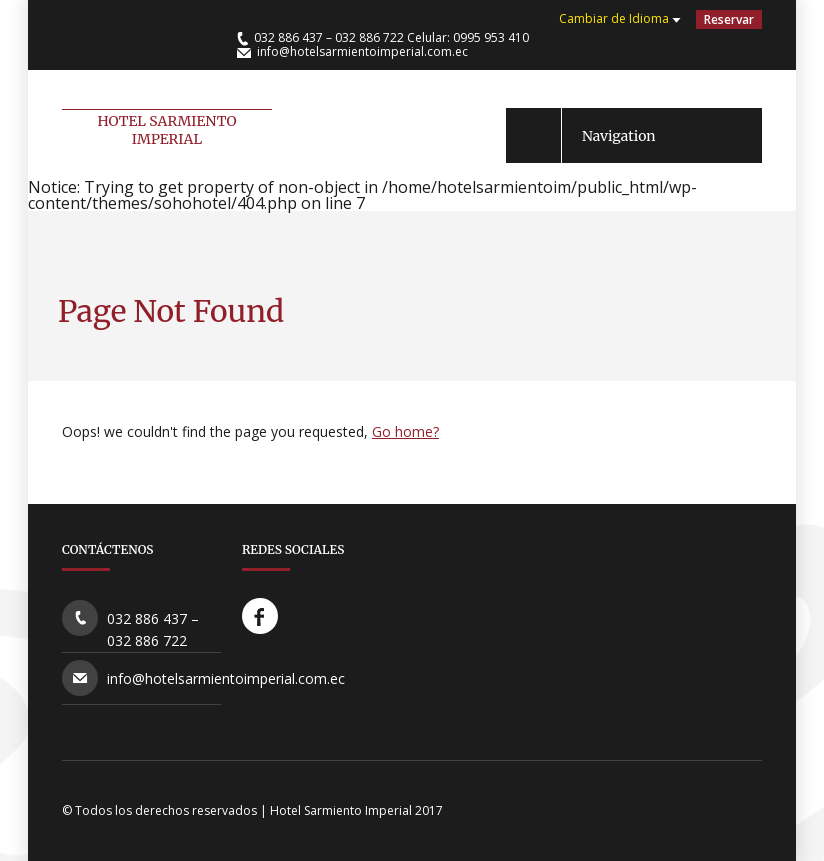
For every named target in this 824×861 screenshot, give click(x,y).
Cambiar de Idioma (614, 18)
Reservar (729, 19)
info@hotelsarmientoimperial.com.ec (362, 51)
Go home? (405, 431)
